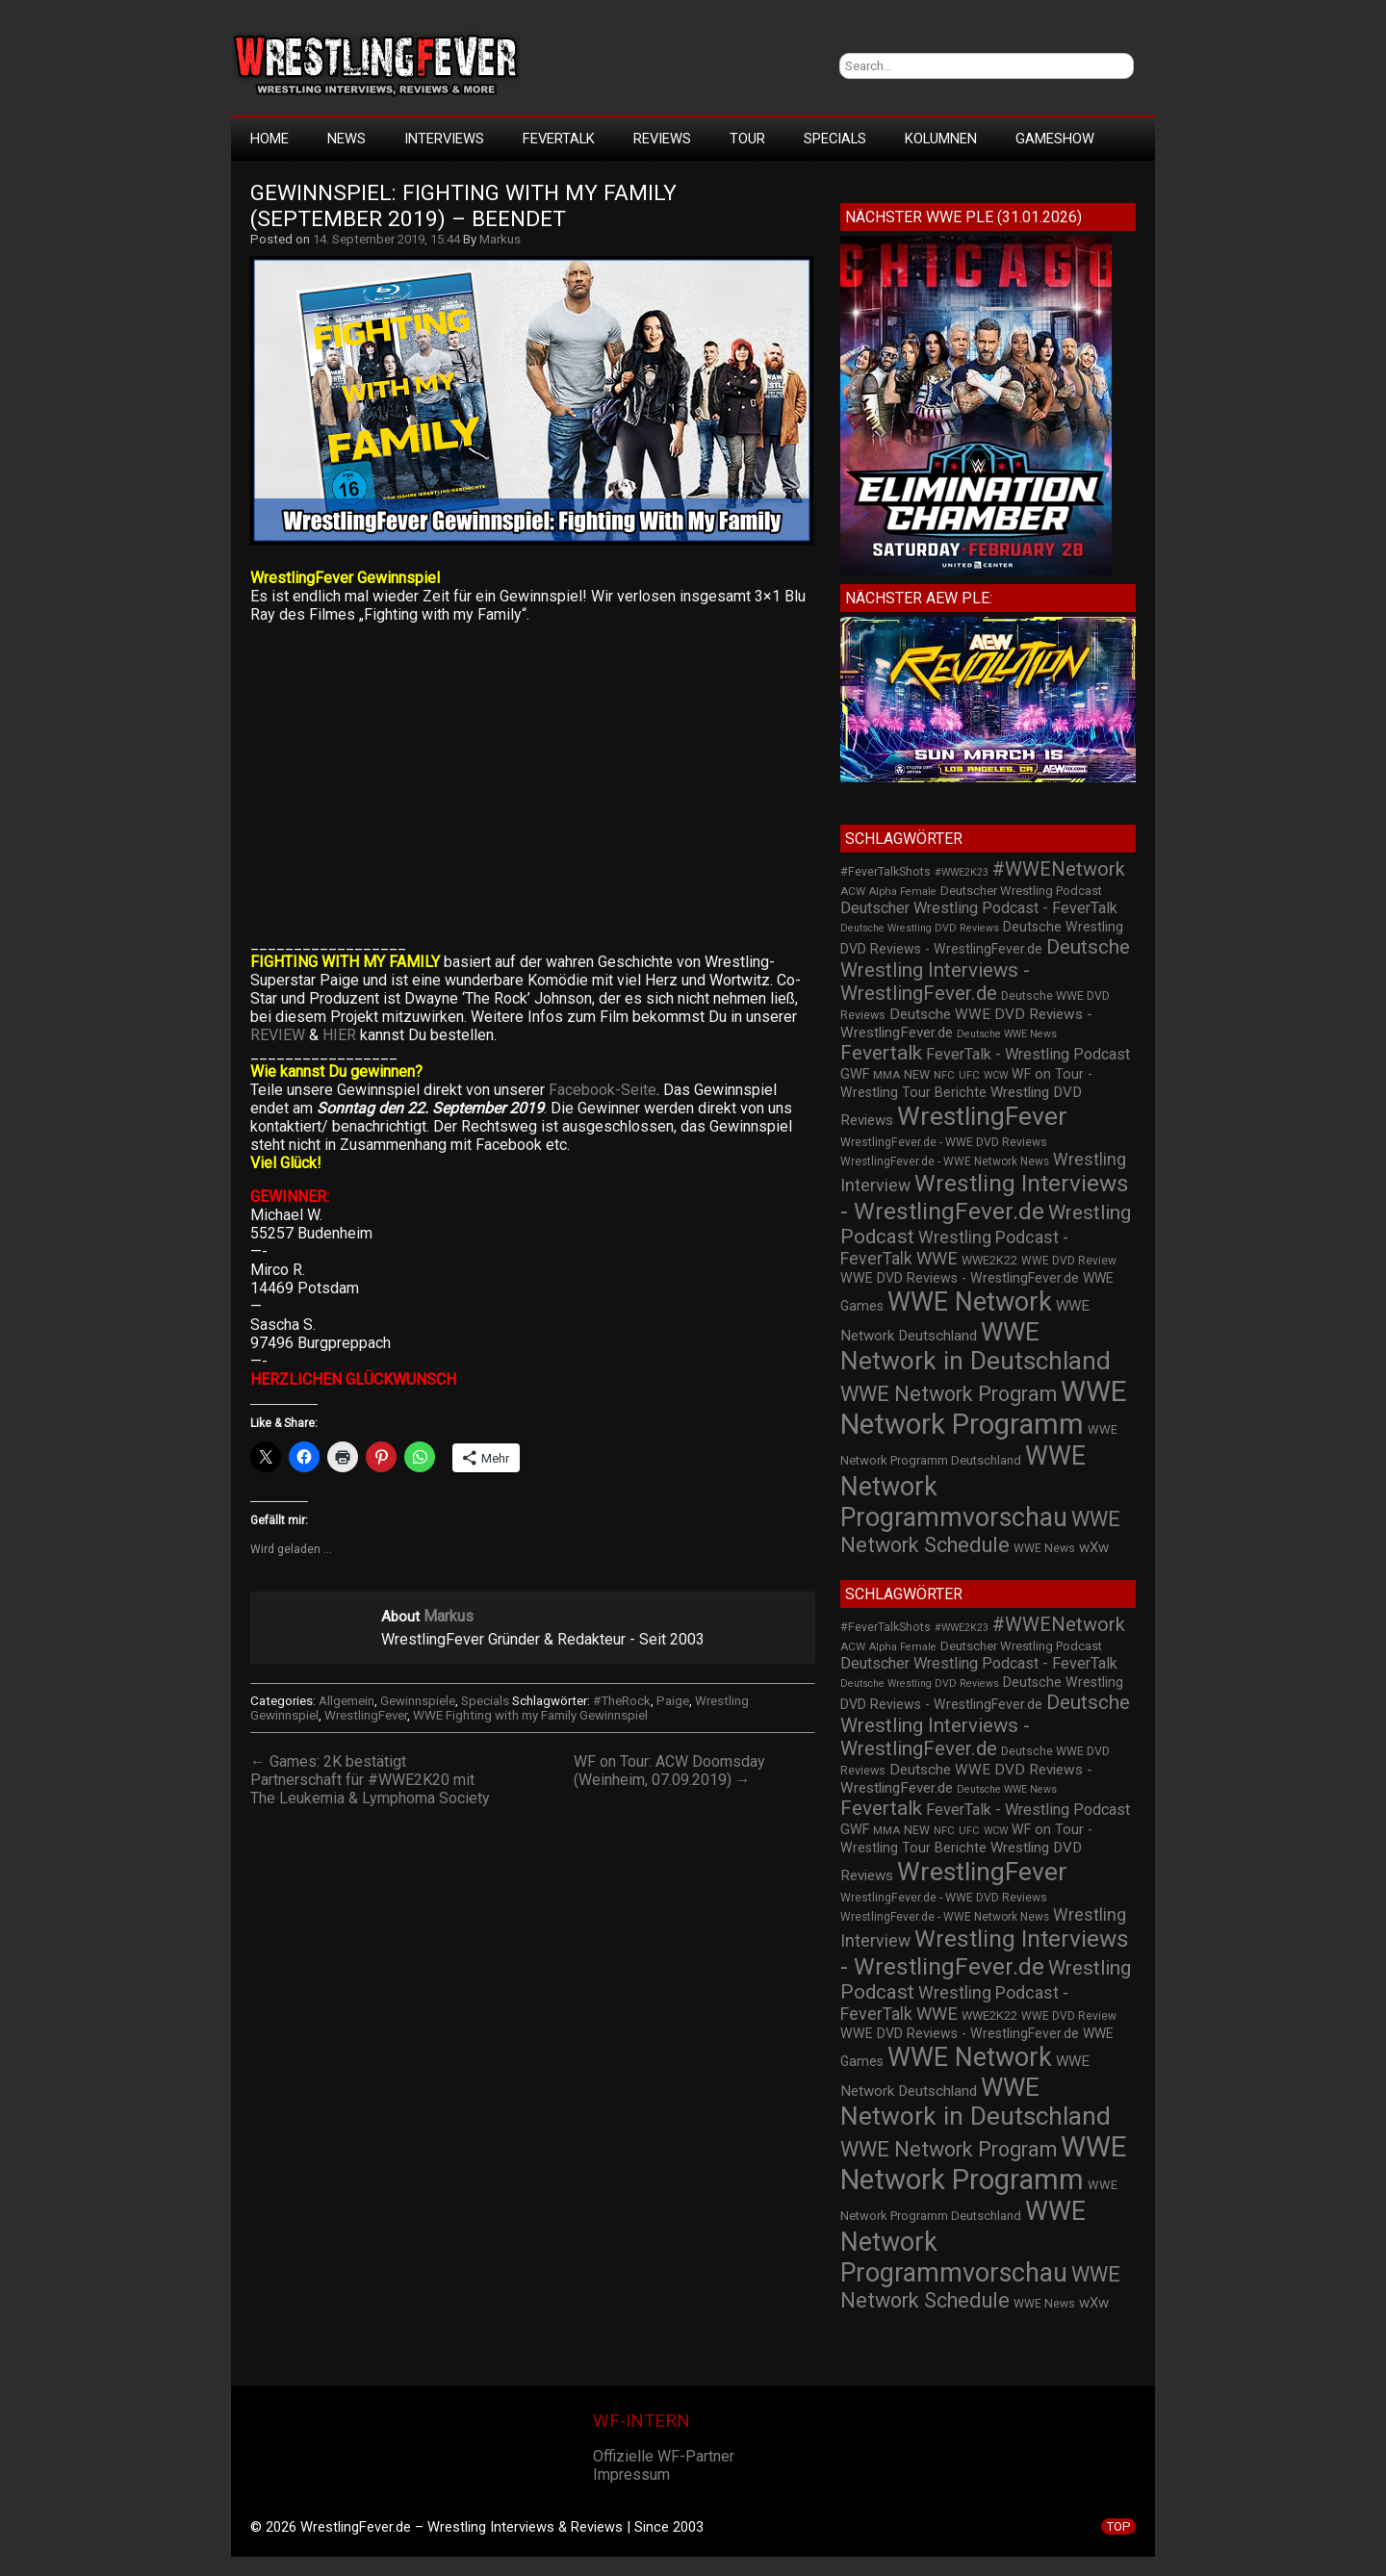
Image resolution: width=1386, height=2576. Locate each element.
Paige (672, 1701)
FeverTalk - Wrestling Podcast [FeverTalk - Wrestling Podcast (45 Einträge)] (1028, 1054)
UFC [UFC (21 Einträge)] (969, 1075)
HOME (269, 138)
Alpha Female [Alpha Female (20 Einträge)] (903, 891)
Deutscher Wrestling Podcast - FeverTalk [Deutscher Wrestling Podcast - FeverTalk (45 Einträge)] (978, 908)
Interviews (444, 138)
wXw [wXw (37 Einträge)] (1094, 1547)
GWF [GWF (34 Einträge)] (854, 1074)
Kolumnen (941, 138)
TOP (1118, 2526)
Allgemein (346, 1701)
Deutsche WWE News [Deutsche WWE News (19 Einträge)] (1007, 1034)
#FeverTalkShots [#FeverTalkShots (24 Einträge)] (885, 872)
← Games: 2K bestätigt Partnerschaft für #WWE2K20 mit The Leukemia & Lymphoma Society (370, 1779)
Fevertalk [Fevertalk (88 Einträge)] (881, 1052)
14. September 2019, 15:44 (386, 239)
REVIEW (279, 1035)
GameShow (1054, 138)
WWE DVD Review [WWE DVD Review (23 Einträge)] (1068, 1260)
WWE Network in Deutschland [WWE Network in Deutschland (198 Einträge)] (975, 1346)
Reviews (662, 138)
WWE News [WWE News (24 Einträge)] (1044, 1548)
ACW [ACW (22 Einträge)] (852, 891)
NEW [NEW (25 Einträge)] (917, 1075)
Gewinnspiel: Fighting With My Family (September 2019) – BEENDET (466, 206)
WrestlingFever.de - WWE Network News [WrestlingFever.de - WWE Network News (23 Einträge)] (944, 1161)
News (346, 138)
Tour (747, 138)
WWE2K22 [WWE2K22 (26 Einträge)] (989, 1260)
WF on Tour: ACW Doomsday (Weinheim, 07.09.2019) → (669, 1770)
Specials (835, 138)
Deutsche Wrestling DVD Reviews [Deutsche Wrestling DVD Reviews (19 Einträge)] (919, 928)
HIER (339, 1035)
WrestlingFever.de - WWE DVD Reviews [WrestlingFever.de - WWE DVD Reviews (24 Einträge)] (943, 1142)
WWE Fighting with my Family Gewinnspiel (530, 1715)
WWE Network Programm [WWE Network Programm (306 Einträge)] (983, 1408)
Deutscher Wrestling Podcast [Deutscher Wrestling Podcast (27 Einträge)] (1021, 890)
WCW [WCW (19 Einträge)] (996, 1075)
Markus (500, 239)
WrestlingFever (365, 1715)
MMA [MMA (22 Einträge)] (886, 1075)
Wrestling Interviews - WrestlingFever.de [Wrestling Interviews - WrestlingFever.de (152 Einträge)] (984, 1197)
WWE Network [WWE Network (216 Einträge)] (969, 1302)
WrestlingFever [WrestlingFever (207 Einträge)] (982, 1116)
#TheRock (622, 1701)
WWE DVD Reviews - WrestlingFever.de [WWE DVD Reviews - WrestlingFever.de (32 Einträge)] (959, 1278)
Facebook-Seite (602, 1090)
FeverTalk (559, 138)
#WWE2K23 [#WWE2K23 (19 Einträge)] (961, 872)
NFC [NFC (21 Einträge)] (944, 1075)
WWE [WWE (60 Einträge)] (937, 1258)
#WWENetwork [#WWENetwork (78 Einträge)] (1058, 868)
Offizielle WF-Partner (663, 2456)
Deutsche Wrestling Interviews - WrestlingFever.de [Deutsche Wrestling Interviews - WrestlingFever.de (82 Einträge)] (985, 970)
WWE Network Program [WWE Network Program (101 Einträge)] (948, 1394)
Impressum (631, 2474)
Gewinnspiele (417, 1701)
